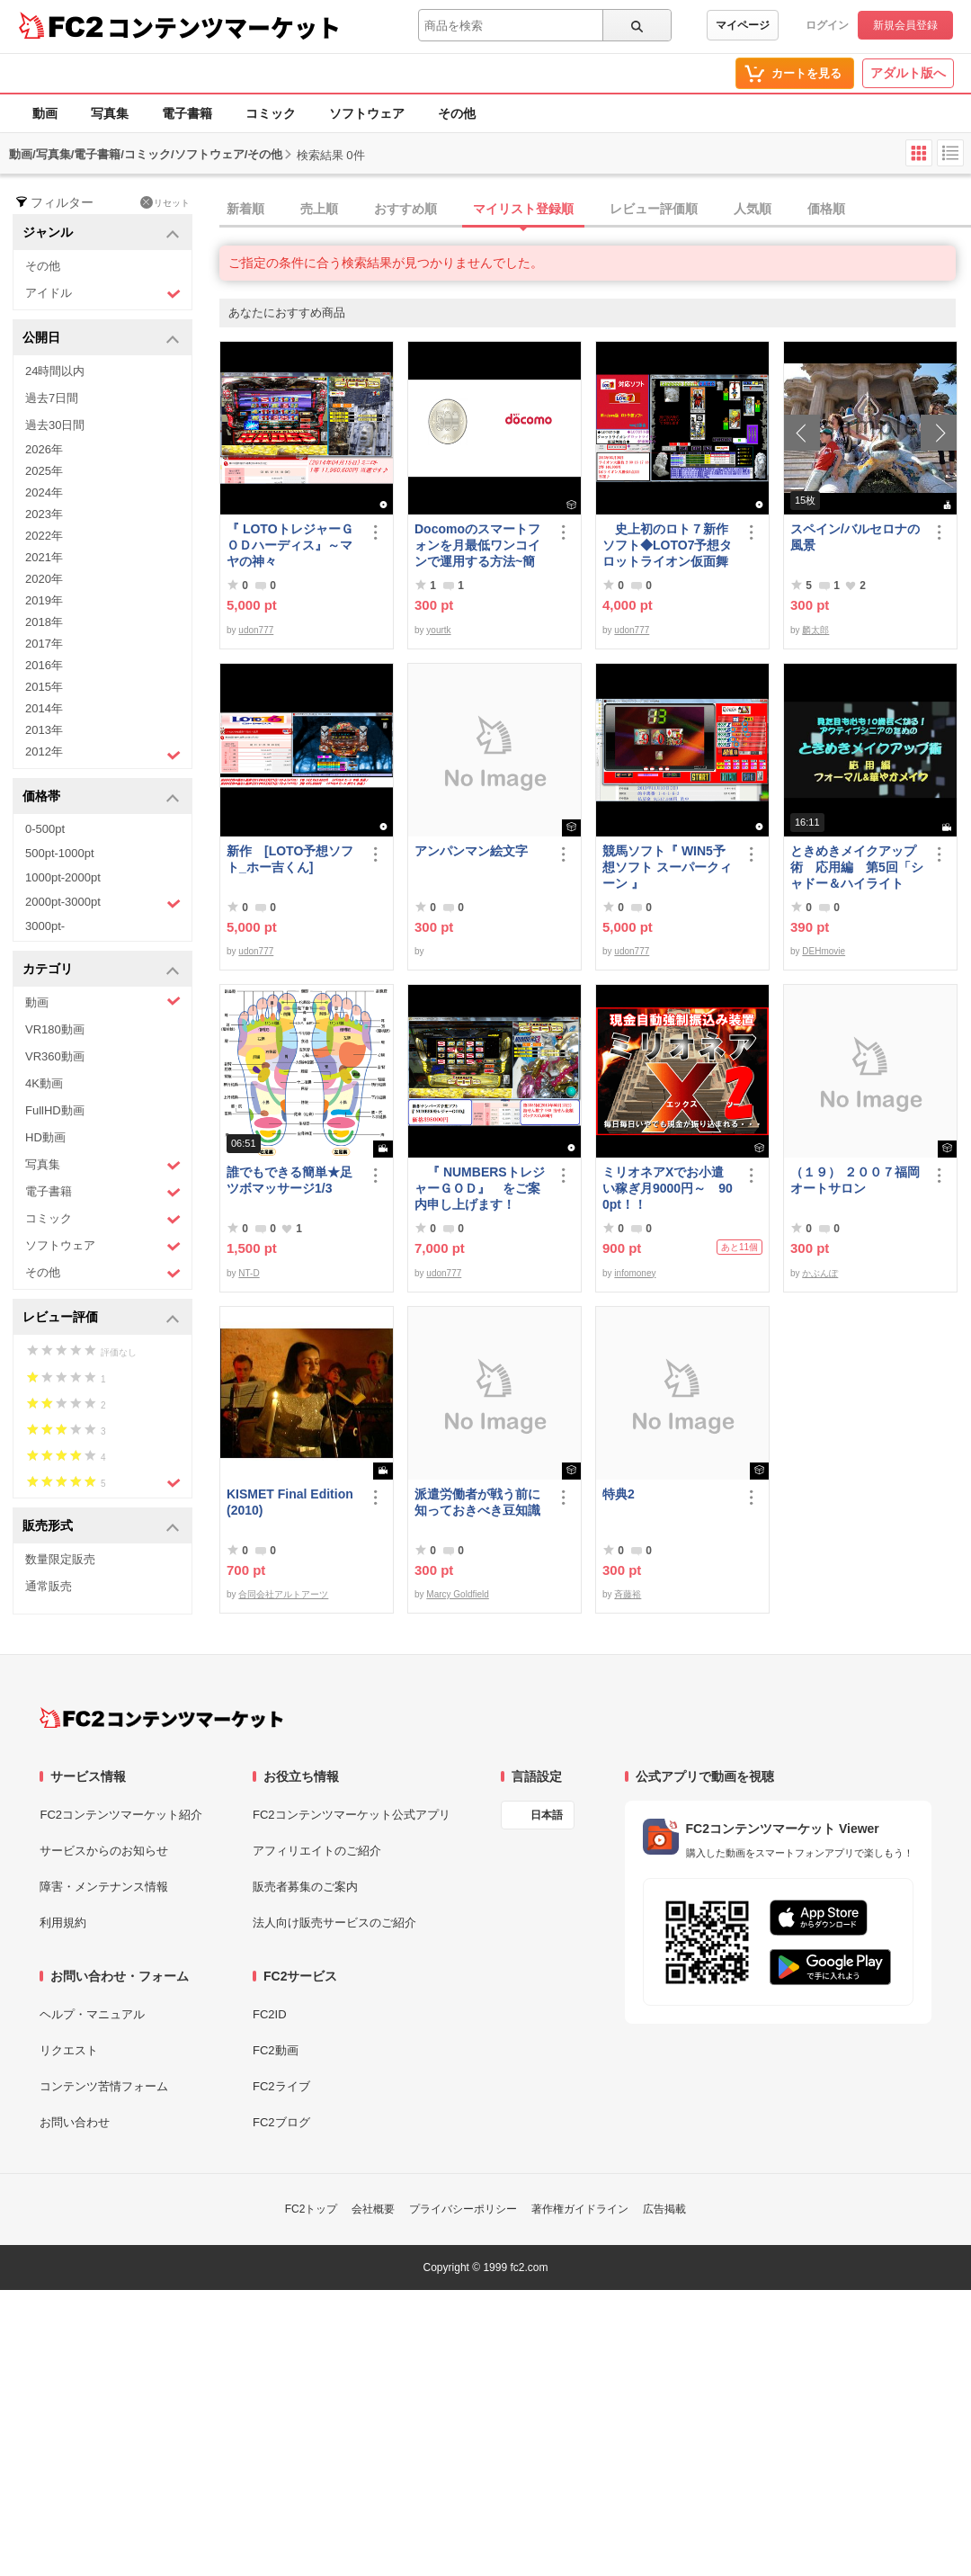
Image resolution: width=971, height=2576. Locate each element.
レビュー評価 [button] (101, 1318)
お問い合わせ (75, 2122)
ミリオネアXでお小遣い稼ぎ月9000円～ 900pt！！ (667, 1188)
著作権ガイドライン (579, 2209)
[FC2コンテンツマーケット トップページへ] (161, 1718)
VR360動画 (55, 1056)
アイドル (103, 293)
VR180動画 (55, 1029)
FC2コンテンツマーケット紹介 (121, 1814)
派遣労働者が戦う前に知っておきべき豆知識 (477, 1502)
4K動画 (44, 1083)
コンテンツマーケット (224, 27)
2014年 (44, 708)
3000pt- (45, 926)
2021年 (44, 557)
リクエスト (69, 2050)
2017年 (44, 643)
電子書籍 (187, 113)
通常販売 (48, 1586)
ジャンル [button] (101, 233)
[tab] (595, 210)
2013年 (44, 730)
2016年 (44, 665)
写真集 (110, 113)
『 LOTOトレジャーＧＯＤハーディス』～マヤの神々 (290, 545)
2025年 (44, 471)
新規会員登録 (905, 25)
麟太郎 (815, 630)
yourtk (438, 630)
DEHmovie (823, 951)
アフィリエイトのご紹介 (317, 1850)
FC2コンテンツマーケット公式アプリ (351, 1814)
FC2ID (270, 2014)
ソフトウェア (367, 113)
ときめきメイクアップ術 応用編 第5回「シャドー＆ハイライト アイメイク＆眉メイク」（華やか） (856, 867)
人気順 (752, 208)
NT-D (248, 1273)
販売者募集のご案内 (305, 1886)
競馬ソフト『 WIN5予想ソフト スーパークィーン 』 (667, 867)
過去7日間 (51, 398)
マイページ (743, 25)
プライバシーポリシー (463, 2209)
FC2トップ (311, 2209)
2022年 (44, 535)
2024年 (44, 492)
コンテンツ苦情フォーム (104, 2086)
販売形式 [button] (101, 1526)
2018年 (44, 622)
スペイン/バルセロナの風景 (855, 537)
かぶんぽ (820, 1273)
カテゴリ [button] (101, 970)
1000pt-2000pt (63, 877)
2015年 (44, 686)
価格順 (826, 208)
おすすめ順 (405, 208)
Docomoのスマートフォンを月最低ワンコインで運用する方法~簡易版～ (477, 545)
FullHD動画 (55, 1110)
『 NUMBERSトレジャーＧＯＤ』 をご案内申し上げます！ (479, 1188)
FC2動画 (275, 2050)
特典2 (618, 1494)
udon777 (255, 630)
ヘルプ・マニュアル (92, 2014)
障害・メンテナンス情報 (104, 1886)
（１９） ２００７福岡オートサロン (855, 1180)
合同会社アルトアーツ (283, 1594)
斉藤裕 (627, 1594)
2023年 (44, 514)
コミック (270, 113)
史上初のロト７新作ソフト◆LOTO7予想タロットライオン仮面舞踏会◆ (667, 545)
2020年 (44, 579)
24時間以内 (55, 371)
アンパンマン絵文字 (471, 851)
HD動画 (45, 1137)
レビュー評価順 (654, 208)
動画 (45, 113)
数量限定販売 (60, 1559)
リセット (165, 202)
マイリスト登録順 (523, 208)
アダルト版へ (908, 73)
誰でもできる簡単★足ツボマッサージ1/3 (289, 1180)
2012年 (103, 754)
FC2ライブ (281, 2086)
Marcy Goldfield (457, 1594)
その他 (457, 113)
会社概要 (373, 2209)
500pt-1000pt (59, 853)
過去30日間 (55, 425)
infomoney (634, 1273)
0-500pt (45, 829)
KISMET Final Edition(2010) (290, 1502)
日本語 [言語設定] (546, 1815)
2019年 (44, 600)
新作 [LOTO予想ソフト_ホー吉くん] (290, 859)
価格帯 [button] (101, 797)
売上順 (319, 208)
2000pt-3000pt (103, 903)
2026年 (44, 449)
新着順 (245, 208)
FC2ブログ (281, 2122)
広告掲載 (664, 2209)
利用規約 (63, 1922)
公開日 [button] (101, 338)
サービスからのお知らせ (104, 1850)
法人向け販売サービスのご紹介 (334, 1922)
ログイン (827, 25)
